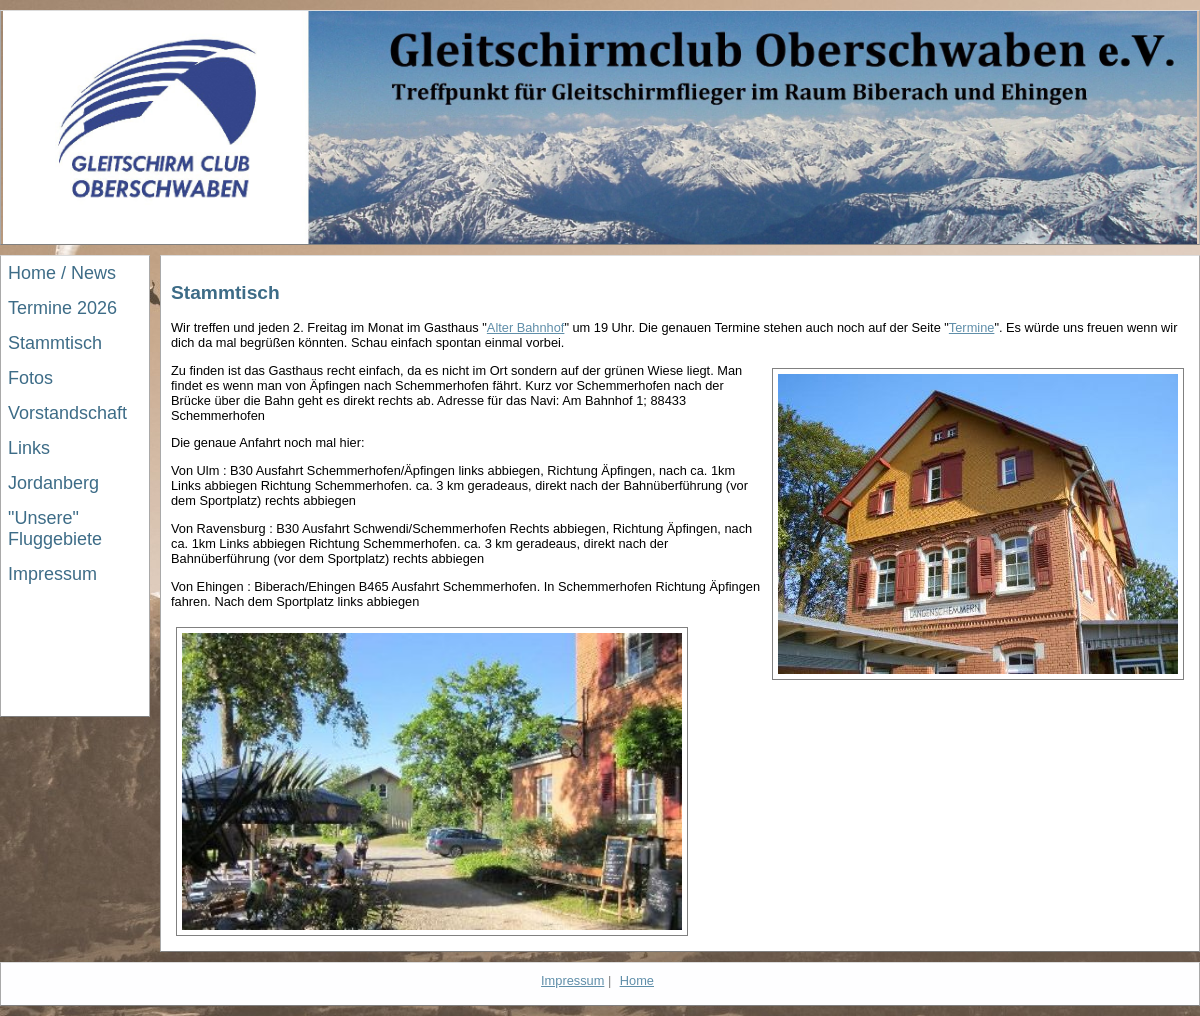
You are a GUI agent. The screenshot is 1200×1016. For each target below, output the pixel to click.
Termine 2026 (62, 308)
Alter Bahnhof (526, 327)
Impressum (572, 980)
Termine (972, 327)
